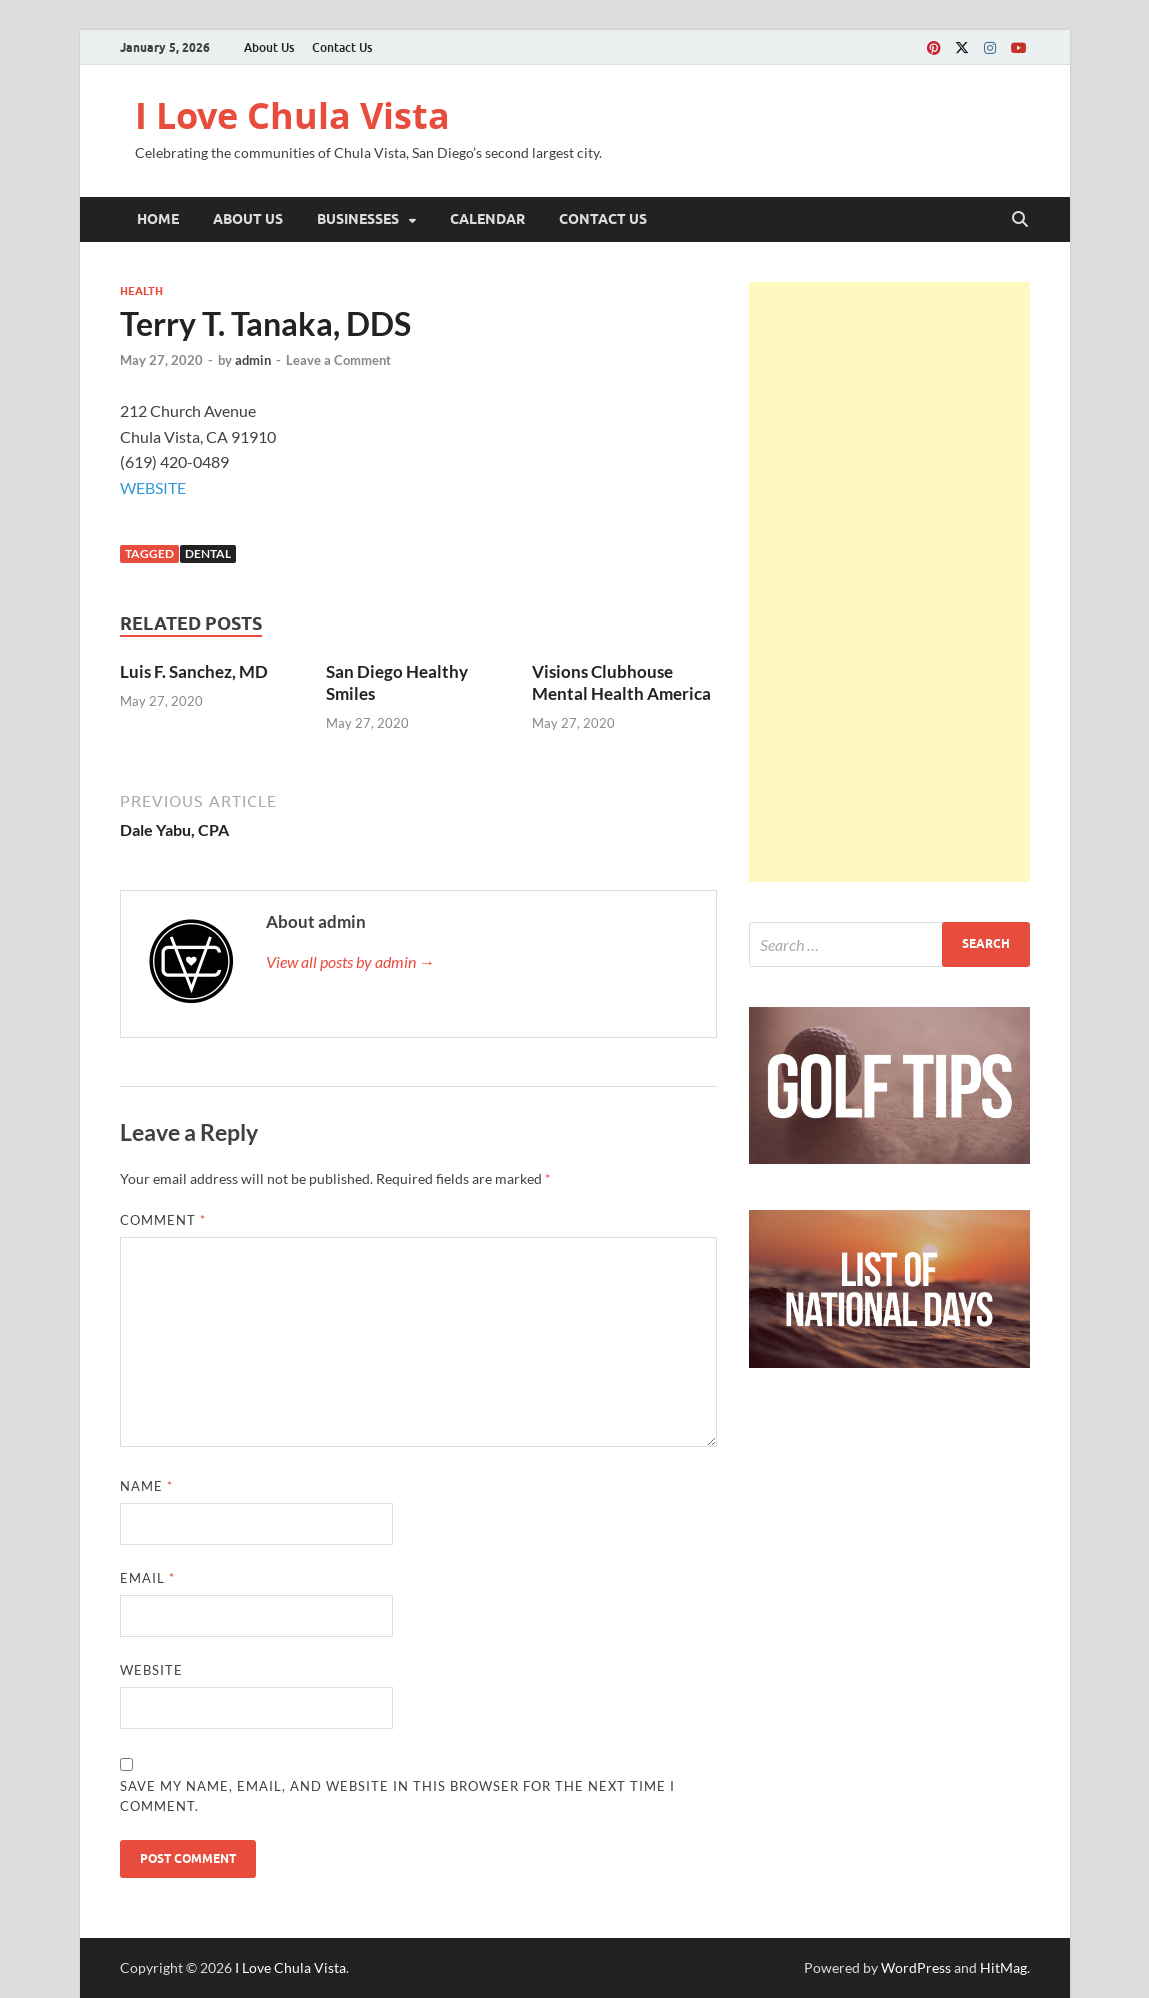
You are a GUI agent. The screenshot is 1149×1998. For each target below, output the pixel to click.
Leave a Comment (338, 360)
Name (146, 1486)
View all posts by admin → (350, 961)
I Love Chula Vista (292, 115)
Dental (208, 553)
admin (253, 360)
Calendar (487, 219)
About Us (269, 47)
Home (158, 219)
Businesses (358, 219)
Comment (163, 1220)
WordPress (916, 1967)
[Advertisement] (889, 582)
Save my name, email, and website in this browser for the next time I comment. (397, 1796)
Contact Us (342, 47)
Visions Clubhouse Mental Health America (621, 682)
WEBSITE (153, 487)
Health (141, 291)
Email (147, 1578)
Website (151, 1670)
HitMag (1003, 1967)
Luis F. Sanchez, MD (194, 671)
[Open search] (1020, 220)
